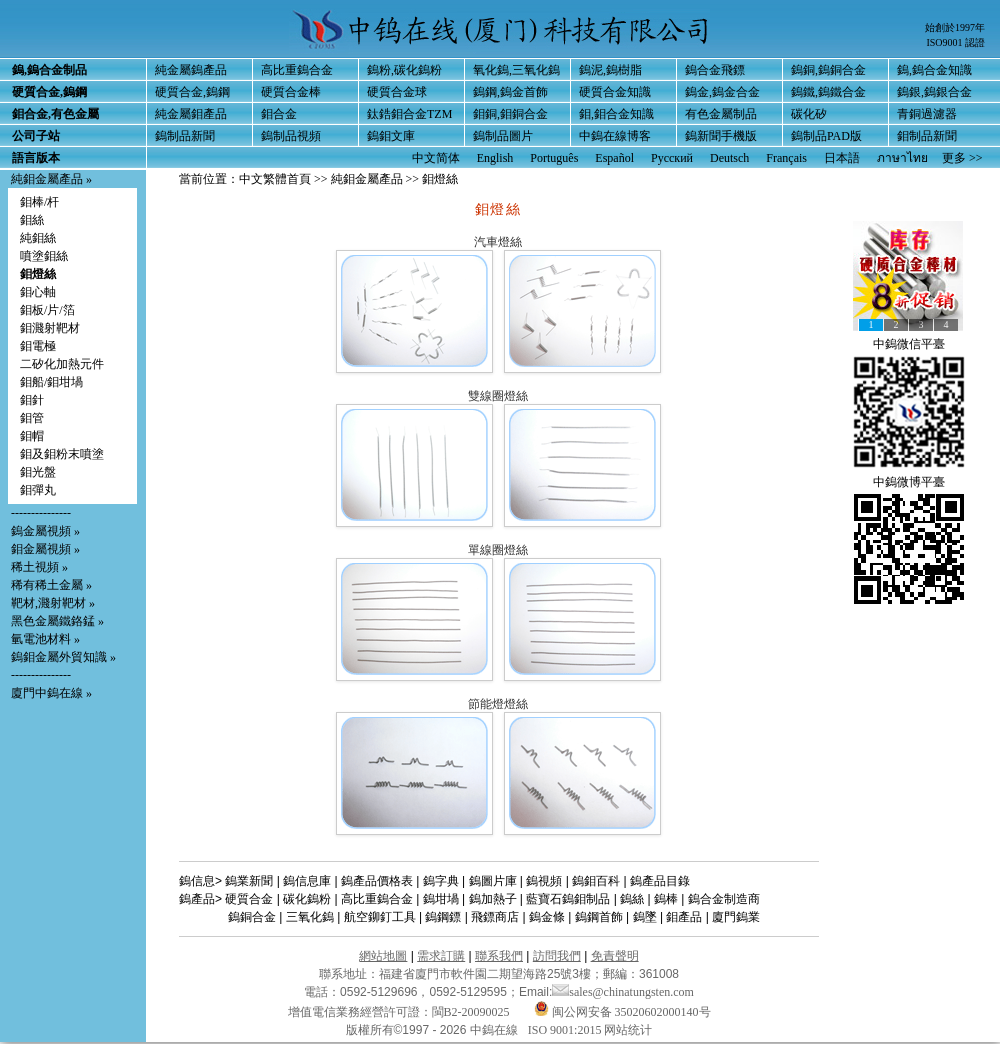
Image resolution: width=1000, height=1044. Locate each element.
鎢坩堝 (441, 899)
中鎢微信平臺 (909, 344)
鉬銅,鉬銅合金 (510, 114)
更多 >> (962, 158)
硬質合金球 (397, 92)
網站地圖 (383, 956)
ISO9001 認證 (955, 42)
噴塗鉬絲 (44, 256)
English (495, 158)
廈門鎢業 (736, 917)
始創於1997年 (955, 27)
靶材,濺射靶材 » (53, 603)
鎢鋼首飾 (599, 917)
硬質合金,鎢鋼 (192, 92)
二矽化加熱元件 (62, 364)
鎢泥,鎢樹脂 (610, 70)
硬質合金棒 (291, 92)
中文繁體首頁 (275, 179)
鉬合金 (279, 114)
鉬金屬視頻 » (45, 549)
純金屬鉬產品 (191, 114)
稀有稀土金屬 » (51, 585)
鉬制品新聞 (927, 136)
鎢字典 (441, 881)
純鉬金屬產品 (47, 179)
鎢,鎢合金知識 (934, 70)
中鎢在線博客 (615, 136)
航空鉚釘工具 (380, 917)
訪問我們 (557, 956)
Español (614, 158)
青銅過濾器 (927, 114)
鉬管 (32, 418)
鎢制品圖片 (503, 136)
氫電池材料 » (45, 639)
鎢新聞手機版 (721, 136)
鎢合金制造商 (724, 899)
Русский (672, 158)
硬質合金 (249, 899)
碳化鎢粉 (307, 899)
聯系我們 (499, 956)
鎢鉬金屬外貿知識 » (63, 657)
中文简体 (436, 158)
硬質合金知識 (615, 92)
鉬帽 (32, 436)
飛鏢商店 (495, 917)
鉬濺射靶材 (50, 328)
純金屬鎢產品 (191, 70)
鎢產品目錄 (660, 881)
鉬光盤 (38, 472)
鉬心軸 (38, 292)
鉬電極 (38, 346)
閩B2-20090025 (471, 1012)
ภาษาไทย (902, 158)
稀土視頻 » (39, 567)
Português (554, 158)
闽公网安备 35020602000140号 (622, 1012)
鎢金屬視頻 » (45, 531)
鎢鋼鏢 (443, 917)
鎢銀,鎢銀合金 (934, 92)
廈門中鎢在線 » (51, 693)
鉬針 (32, 400)
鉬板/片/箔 (47, 310)
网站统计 (628, 1030)
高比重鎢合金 (297, 70)
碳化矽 (809, 114)
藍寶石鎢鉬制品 (568, 899)
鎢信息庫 (307, 881)
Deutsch (729, 158)
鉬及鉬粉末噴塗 (62, 454)
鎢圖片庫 (493, 881)
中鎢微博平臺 (909, 482)
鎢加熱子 (493, 899)
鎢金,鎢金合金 (722, 92)
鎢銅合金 (252, 917)
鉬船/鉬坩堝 (51, 382)
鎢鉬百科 (596, 881)
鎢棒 (666, 899)
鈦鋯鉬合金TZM (409, 114)
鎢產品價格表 (377, 881)
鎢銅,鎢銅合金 (828, 70)
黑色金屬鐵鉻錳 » (57, 621)
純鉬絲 (38, 238)
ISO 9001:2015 (566, 1030)
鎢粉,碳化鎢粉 (404, 70)
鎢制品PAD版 (826, 136)
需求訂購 (441, 956)
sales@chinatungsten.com (623, 992)
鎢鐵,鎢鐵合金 (828, 92)
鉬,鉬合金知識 (616, 114)
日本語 (842, 158)
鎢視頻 (544, 881)
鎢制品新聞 (185, 136)
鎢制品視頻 (291, 136)
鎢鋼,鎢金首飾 (510, 92)
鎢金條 (547, 917)
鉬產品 (684, 917)
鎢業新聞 (249, 881)
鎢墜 (645, 917)
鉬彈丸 (38, 490)
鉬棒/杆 (39, 202)
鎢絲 (632, 899)
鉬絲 (32, 220)
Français (786, 158)
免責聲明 (615, 956)
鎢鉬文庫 (391, 136)
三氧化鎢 (310, 917)
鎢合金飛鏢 (715, 70)
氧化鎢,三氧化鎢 (516, 70)
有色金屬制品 (721, 114)
